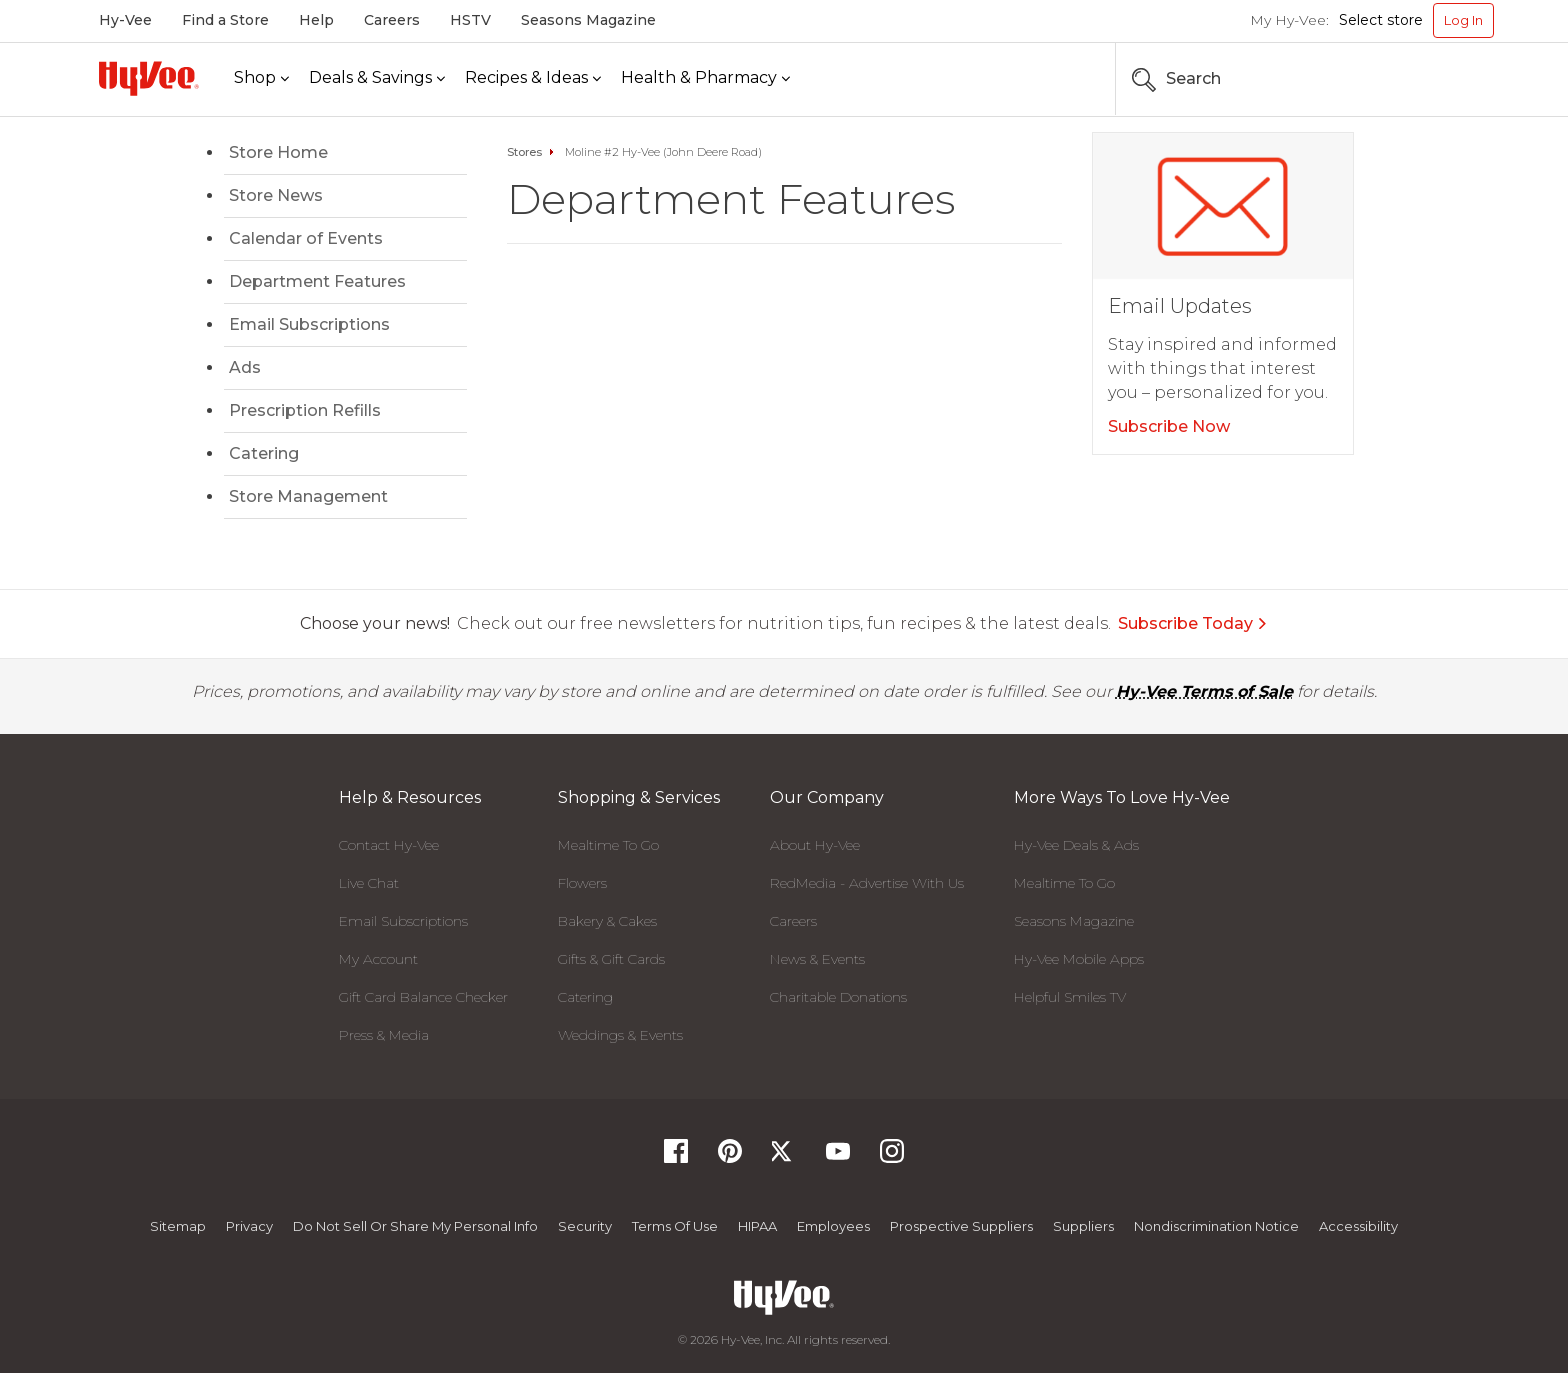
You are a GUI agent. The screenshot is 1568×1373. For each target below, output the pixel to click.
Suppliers (1083, 1226)
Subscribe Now (1169, 426)
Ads (245, 367)
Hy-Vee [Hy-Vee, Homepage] (125, 20)
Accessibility (1358, 1226)
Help (316, 20)
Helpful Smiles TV (1070, 997)
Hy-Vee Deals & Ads (1076, 845)
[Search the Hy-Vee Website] (1434, 79)
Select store (1381, 20)
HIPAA (757, 1226)
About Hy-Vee (815, 845)
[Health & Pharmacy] (705, 78)
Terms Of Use (675, 1226)
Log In (1463, 20)
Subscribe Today (1193, 623)
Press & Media (384, 1035)
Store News (276, 195)
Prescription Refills (305, 410)
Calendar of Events (306, 238)
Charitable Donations (838, 997)
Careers (392, 20)
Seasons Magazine (588, 20)
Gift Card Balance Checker (423, 997)
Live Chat (369, 883)
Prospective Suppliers (961, 1226)
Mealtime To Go (608, 845)
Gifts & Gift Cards (611, 959)
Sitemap (178, 1226)
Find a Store (225, 20)
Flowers (582, 883)
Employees (833, 1226)
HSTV (470, 20)
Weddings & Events (620, 1035)
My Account (378, 959)
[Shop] (261, 78)
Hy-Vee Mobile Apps (1079, 959)
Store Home (278, 152)
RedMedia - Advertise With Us (867, 883)
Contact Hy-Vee (389, 845)
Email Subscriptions (309, 324)
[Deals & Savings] (377, 78)
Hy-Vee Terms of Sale (1204, 691)
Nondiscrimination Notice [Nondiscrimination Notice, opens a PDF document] (1216, 1226)
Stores (524, 152)
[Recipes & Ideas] (533, 78)
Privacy (249, 1226)
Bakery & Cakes (607, 921)
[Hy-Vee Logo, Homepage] (149, 78)
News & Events (817, 959)
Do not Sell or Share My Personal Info (415, 1226)
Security (585, 1226)
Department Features (317, 281)
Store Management (308, 496)
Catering (264, 453)
